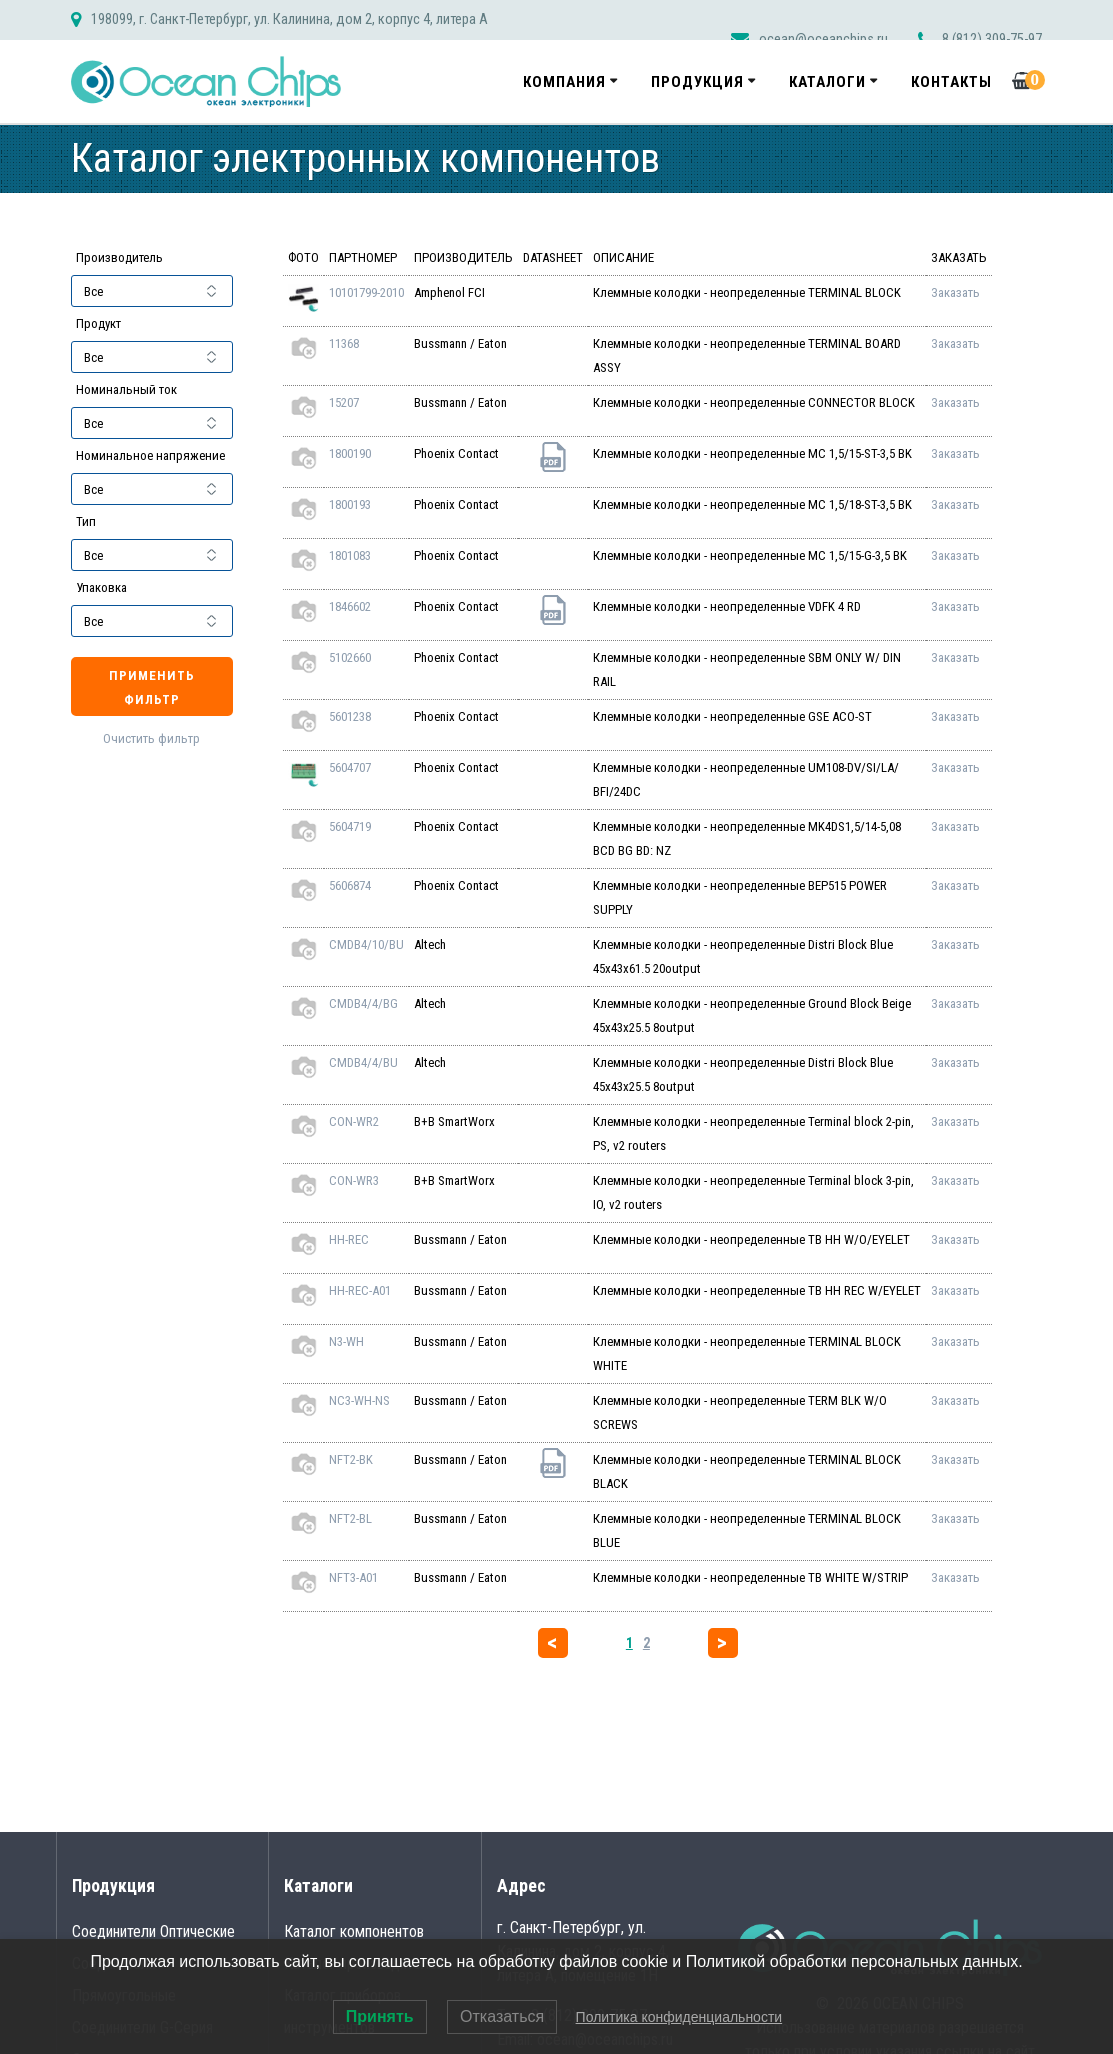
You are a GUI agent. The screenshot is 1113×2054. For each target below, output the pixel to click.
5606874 (350, 885)
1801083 (350, 555)
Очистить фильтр (151, 738)
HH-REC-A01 (360, 1290)
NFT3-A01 (353, 1577)
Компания (564, 82)
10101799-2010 (366, 292)
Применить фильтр (152, 687)
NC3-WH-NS (359, 1400)
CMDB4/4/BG (363, 1003)
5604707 (350, 767)
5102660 (350, 657)
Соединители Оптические (153, 1931)
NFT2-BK (351, 1459)
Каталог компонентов (354, 1931)
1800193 (350, 504)
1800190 (350, 453)
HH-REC (349, 1239)
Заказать (955, 292)
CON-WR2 (354, 1121)
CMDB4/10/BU (366, 944)
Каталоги (827, 82)
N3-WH (346, 1341)
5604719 (350, 826)
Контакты (951, 82)
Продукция (697, 82)
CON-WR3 (354, 1180)
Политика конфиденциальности (679, 2017)
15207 (344, 402)
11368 (344, 343)
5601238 (350, 716)
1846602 (350, 606)
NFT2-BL (350, 1518)
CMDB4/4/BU (363, 1062)
